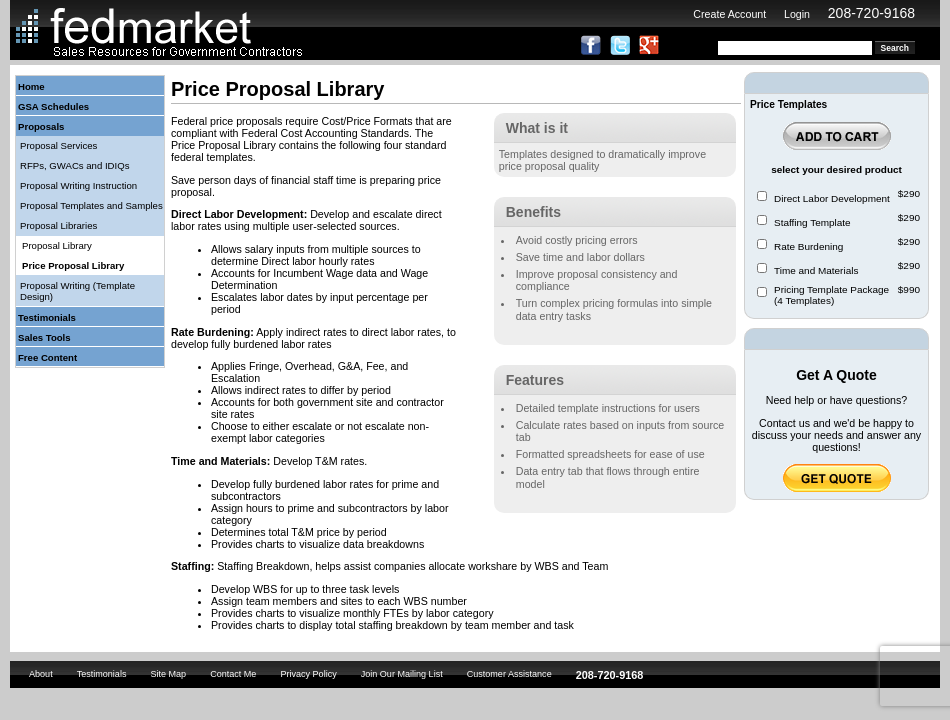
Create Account (729, 14)
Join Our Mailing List (402, 674)
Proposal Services (58, 145)
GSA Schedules (53, 106)
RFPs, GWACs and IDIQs (74, 165)
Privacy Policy (308, 674)
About (41, 674)
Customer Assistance (509, 674)
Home (31, 86)
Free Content (47, 357)
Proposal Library (57, 245)
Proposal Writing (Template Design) (77, 291)
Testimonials (47, 317)
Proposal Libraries (58, 225)
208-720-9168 (871, 13)
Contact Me (233, 674)
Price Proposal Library (73, 265)
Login (797, 14)
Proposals (41, 126)
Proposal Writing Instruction (78, 185)
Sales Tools (44, 337)
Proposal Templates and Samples (91, 205)
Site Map (168, 674)
